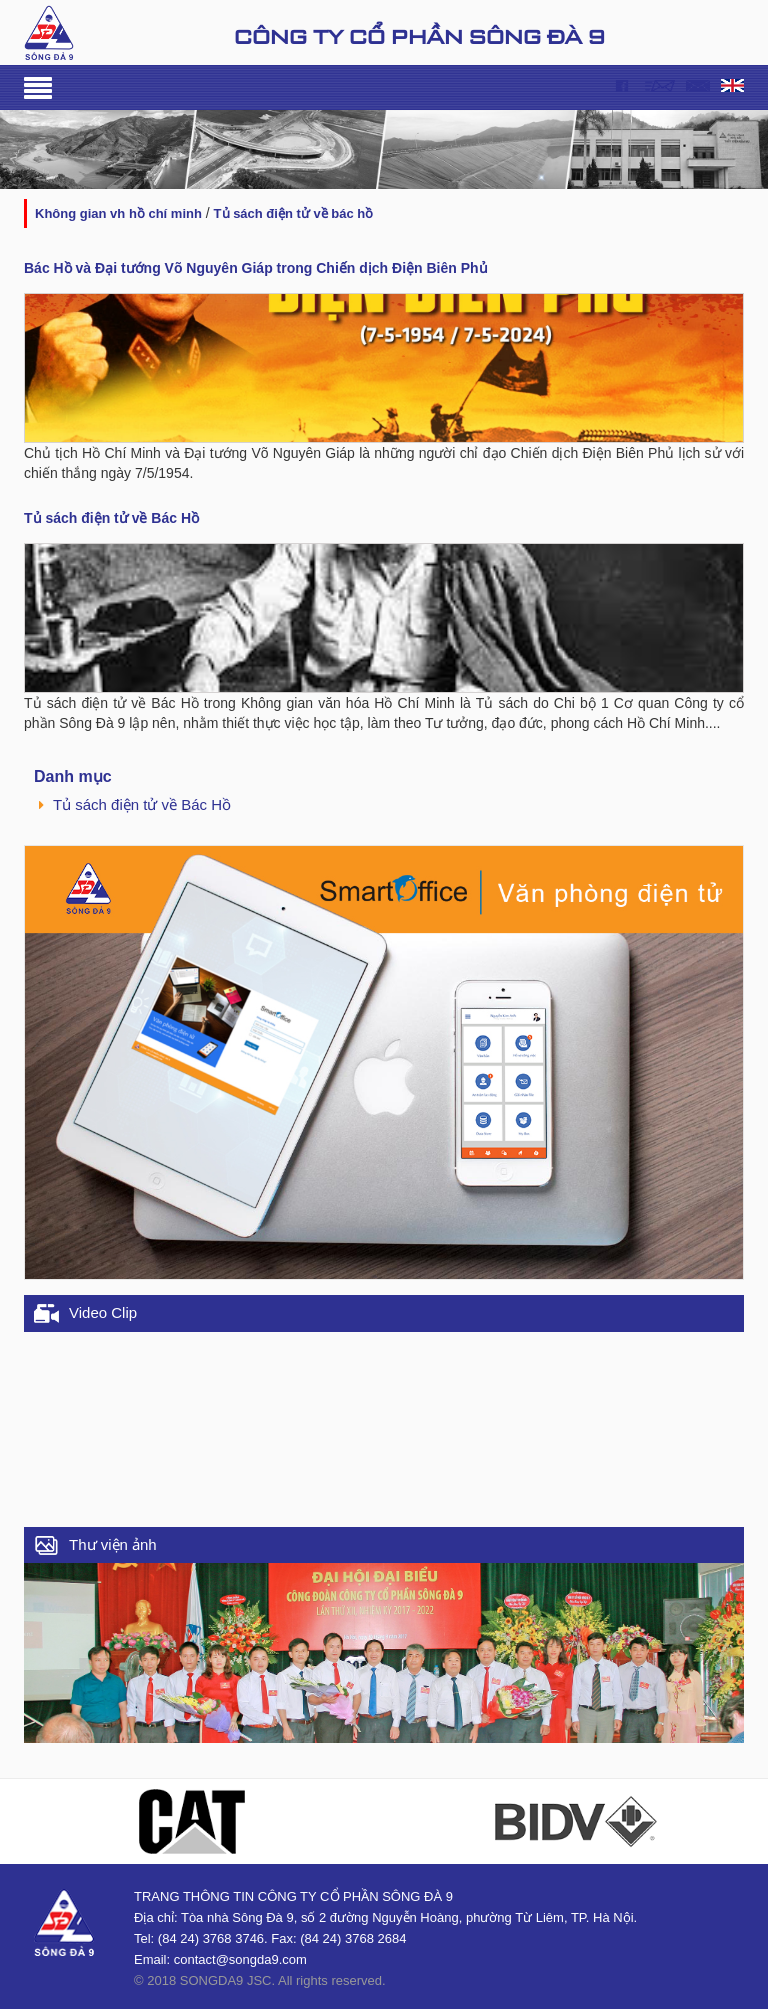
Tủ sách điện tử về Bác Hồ (294, 213)
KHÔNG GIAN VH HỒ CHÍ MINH (118, 213)
